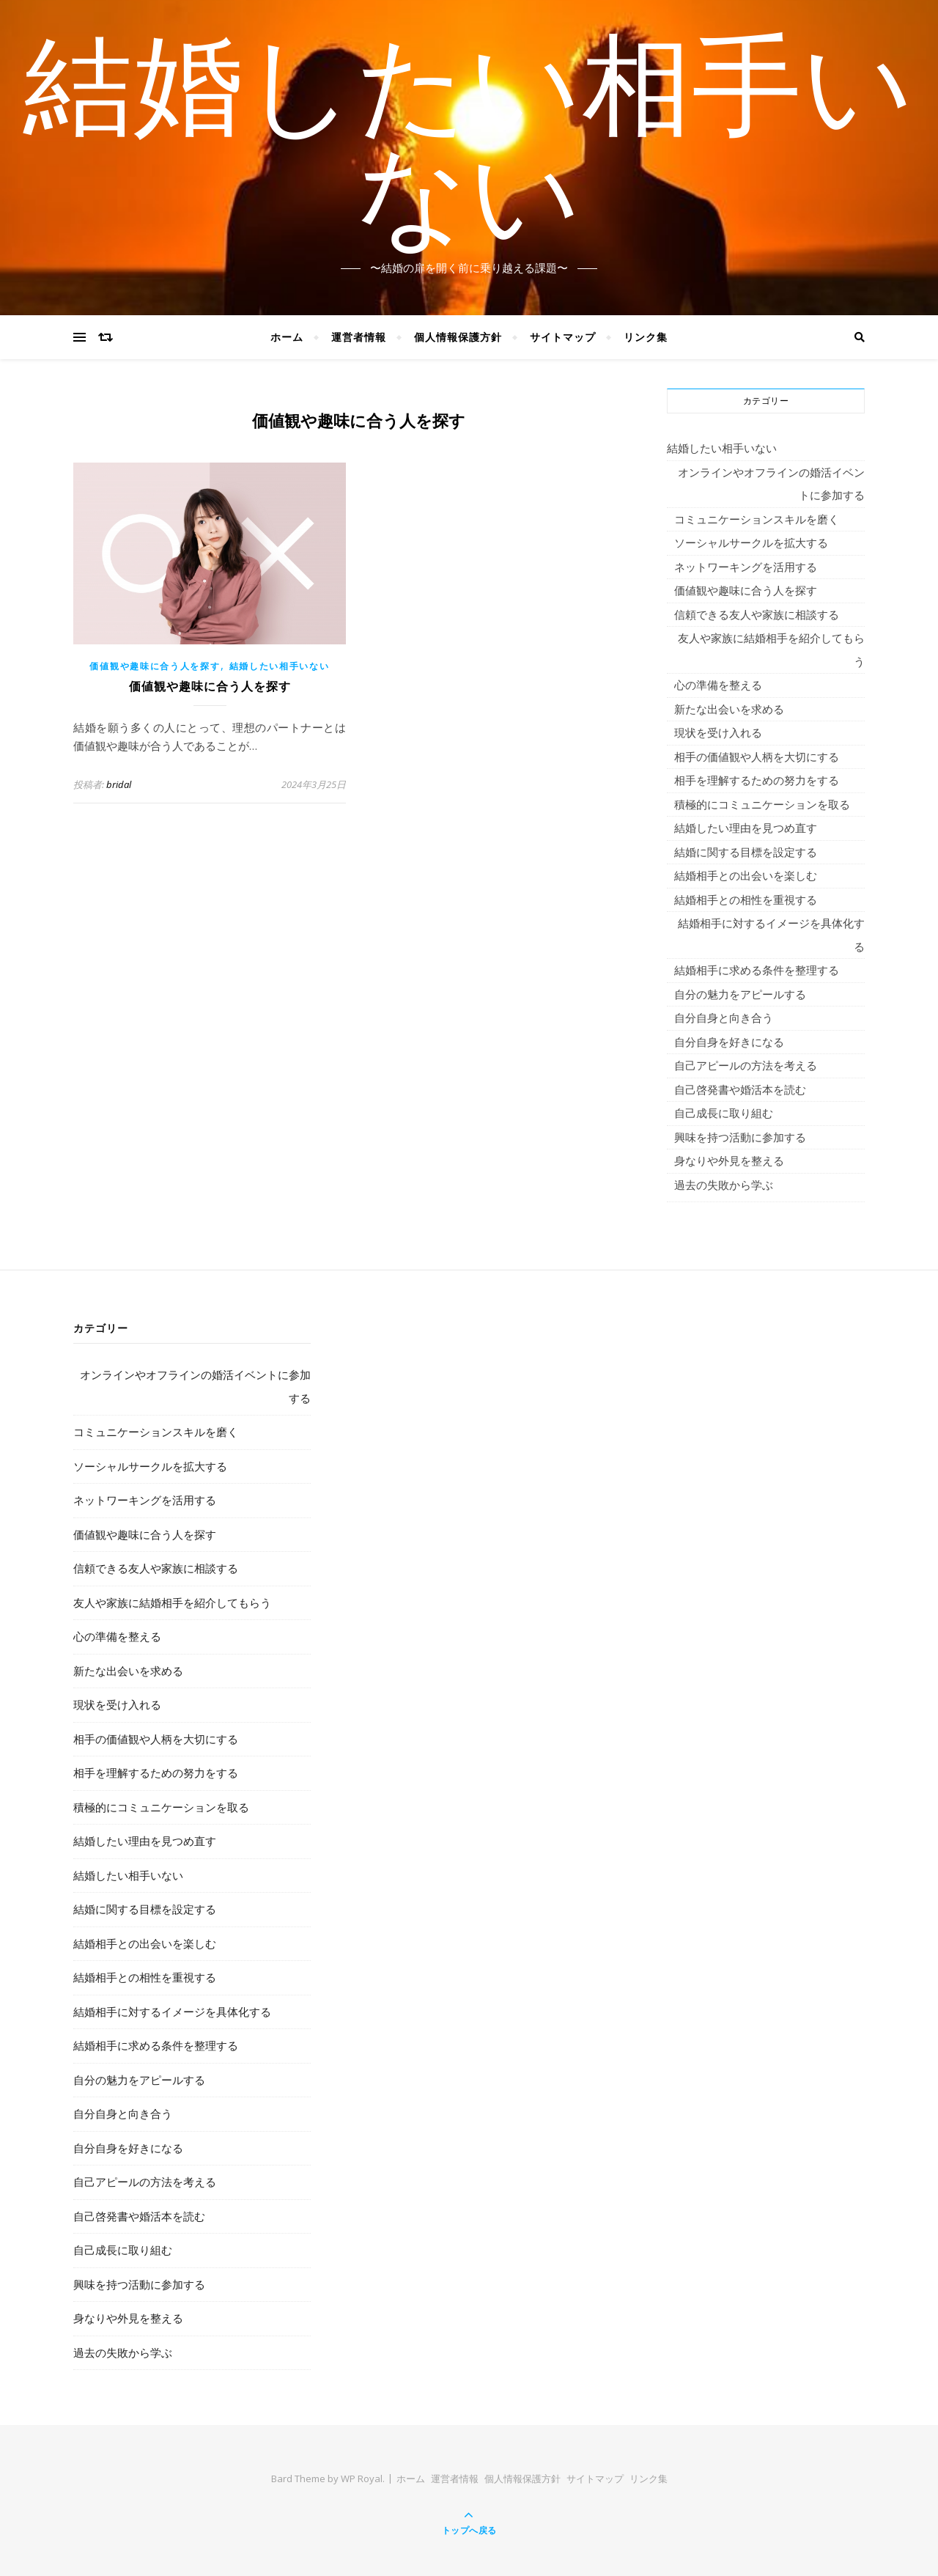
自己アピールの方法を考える (745, 1065)
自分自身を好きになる (729, 1041)
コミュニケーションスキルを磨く (756, 519)
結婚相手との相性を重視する (745, 899)
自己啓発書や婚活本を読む (740, 1089)
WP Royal (362, 2478)
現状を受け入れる (718, 732)
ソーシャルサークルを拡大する (751, 542)
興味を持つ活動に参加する (740, 1137)
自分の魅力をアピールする (740, 994)
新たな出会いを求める (729, 709)
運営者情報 (358, 337)
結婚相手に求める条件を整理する (756, 970)
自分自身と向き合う (723, 1017)
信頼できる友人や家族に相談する (756, 614)
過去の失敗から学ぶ (723, 1184)
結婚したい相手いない (469, 149)
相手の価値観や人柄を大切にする (756, 756)
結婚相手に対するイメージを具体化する (771, 935)
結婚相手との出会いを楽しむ (745, 875)
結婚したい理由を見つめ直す (745, 827)
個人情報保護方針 (458, 337)
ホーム (286, 337)
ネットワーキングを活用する (745, 566)
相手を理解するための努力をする (756, 780)
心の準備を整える (718, 684)
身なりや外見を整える (729, 1160)
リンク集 (646, 337)
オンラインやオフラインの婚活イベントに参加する (771, 484)
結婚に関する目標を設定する (745, 851)
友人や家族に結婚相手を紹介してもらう (771, 649)
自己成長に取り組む (723, 1112)
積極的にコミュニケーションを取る (762, 804)
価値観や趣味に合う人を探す (154, 666)
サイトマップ (563, 337)
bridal (118, 784)
